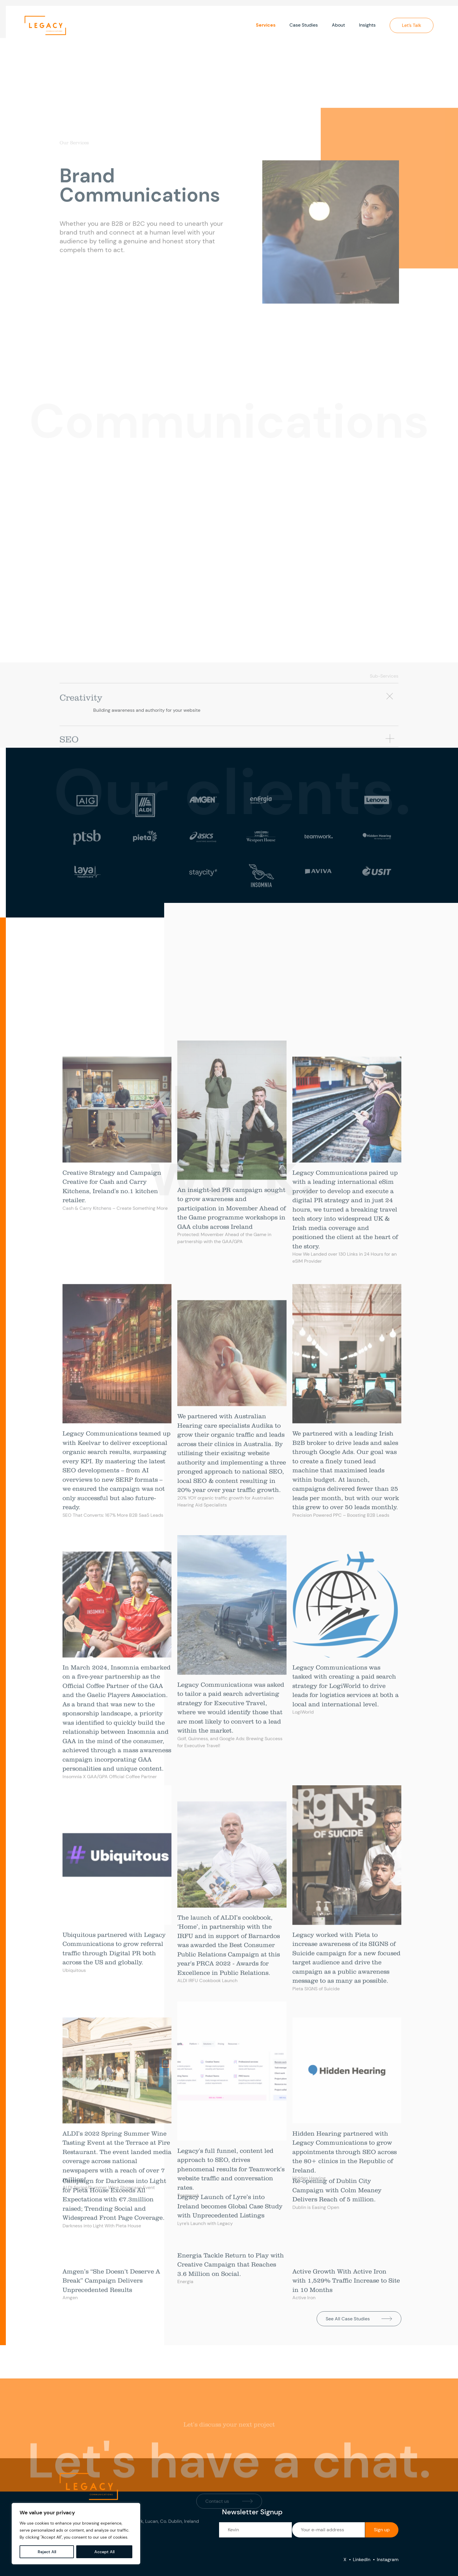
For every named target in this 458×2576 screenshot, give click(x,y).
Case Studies (303, 25)
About (338, 25)
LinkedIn (361, 2559)
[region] (76, 2533)
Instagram (387, 2559)
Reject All (47, 2551)
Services (265, 25)
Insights (367, 25)
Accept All (104, 2551)
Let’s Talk (411, 25)
